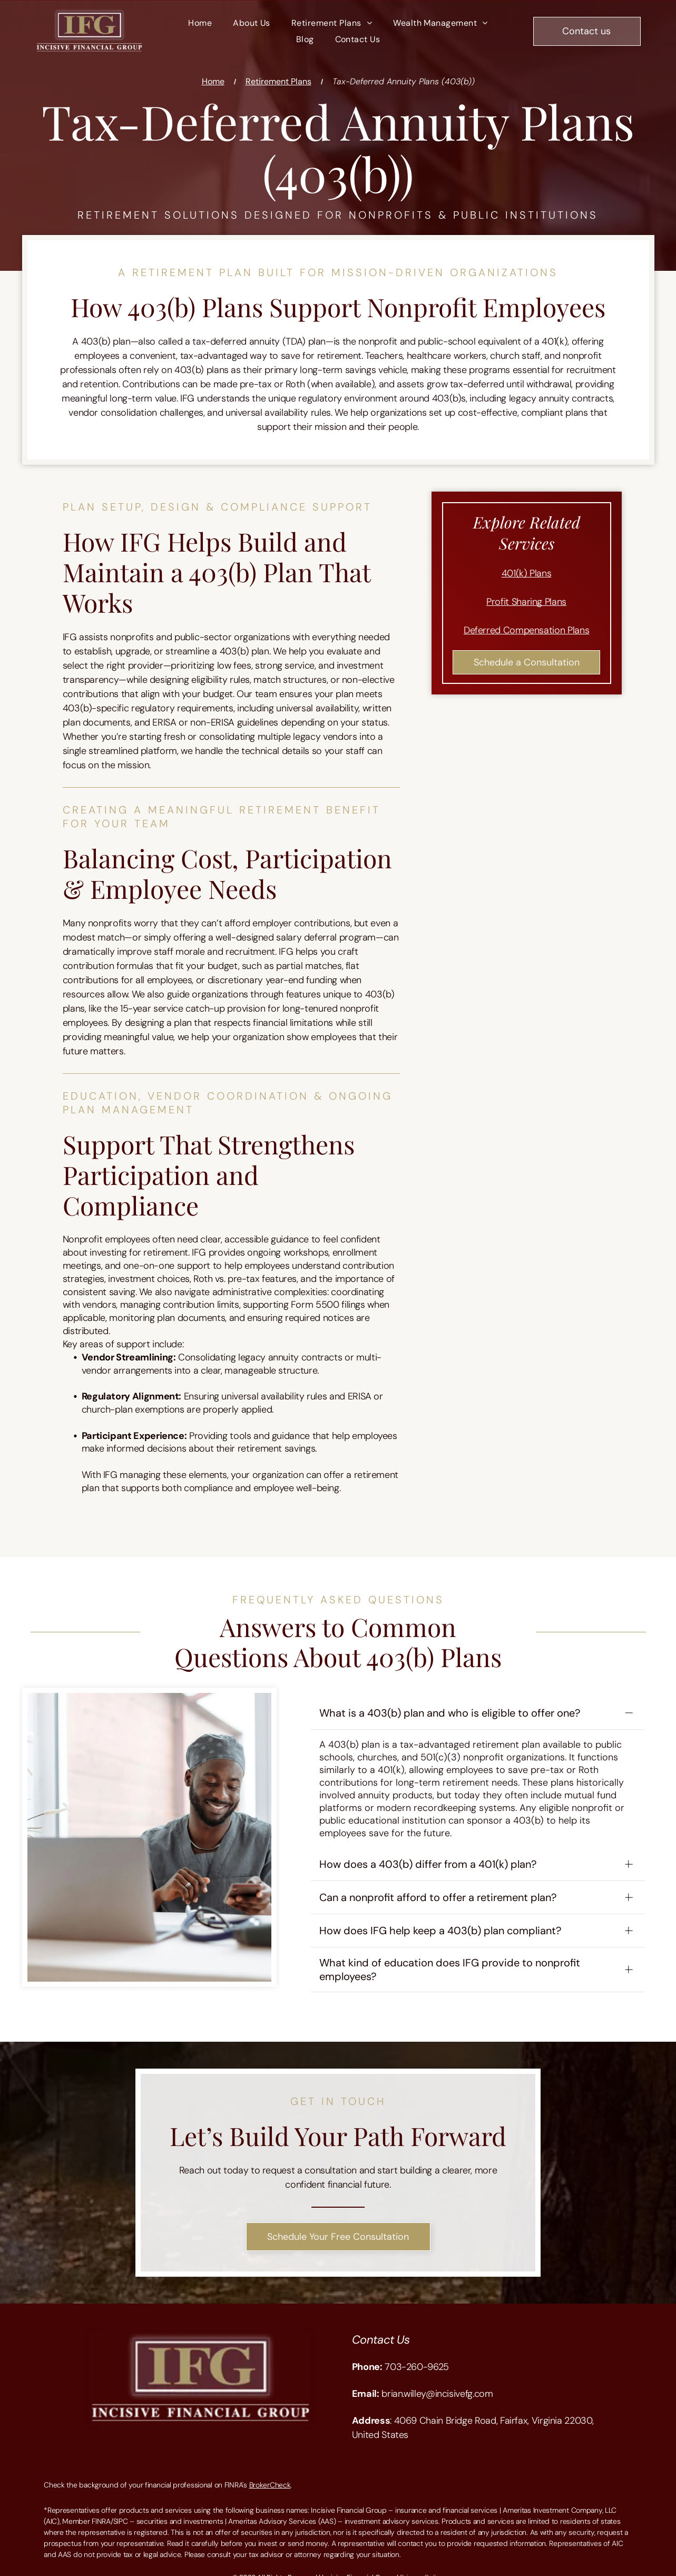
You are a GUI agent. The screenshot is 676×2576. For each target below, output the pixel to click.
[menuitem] (200, 23)
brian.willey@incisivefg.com (437, 2379)
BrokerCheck (270, 2470)
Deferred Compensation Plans (526, 630)
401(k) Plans (527, 573)
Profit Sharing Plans (526, 601)
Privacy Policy (422, 2563)
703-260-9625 (417, 2352)
